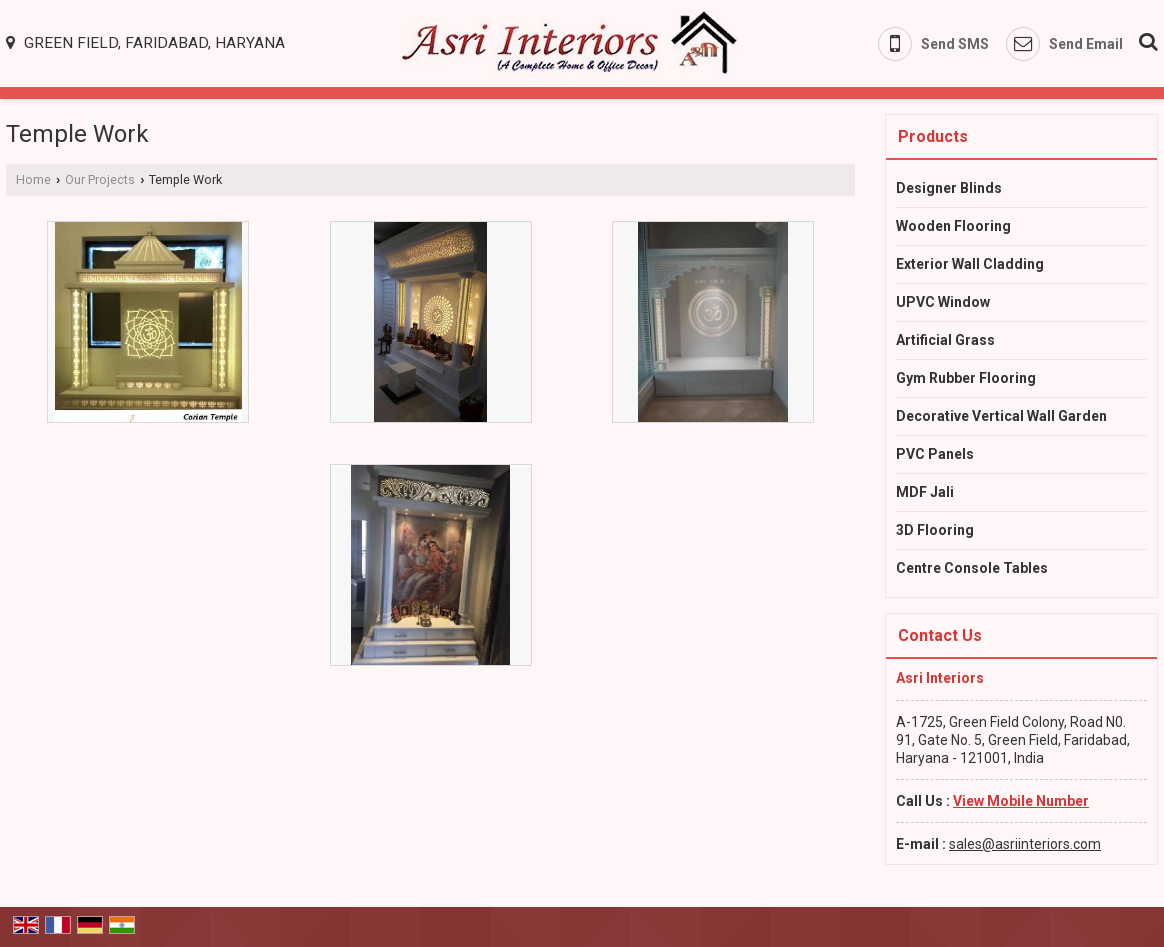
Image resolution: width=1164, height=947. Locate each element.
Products (933, 136)
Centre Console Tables (972, 568)
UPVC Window (943, 302)
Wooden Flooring (953, 226)
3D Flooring (935, 530)
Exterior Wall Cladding (970, 264)
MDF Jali (925, 492)
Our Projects (100, 179)
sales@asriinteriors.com (1025, 844)
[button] (1021, 801)
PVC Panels (935, 454)
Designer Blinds (949, 188)
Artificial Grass (945, 340)
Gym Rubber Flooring (966, 378)
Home (33, 179)
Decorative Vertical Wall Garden (1001, 416)
